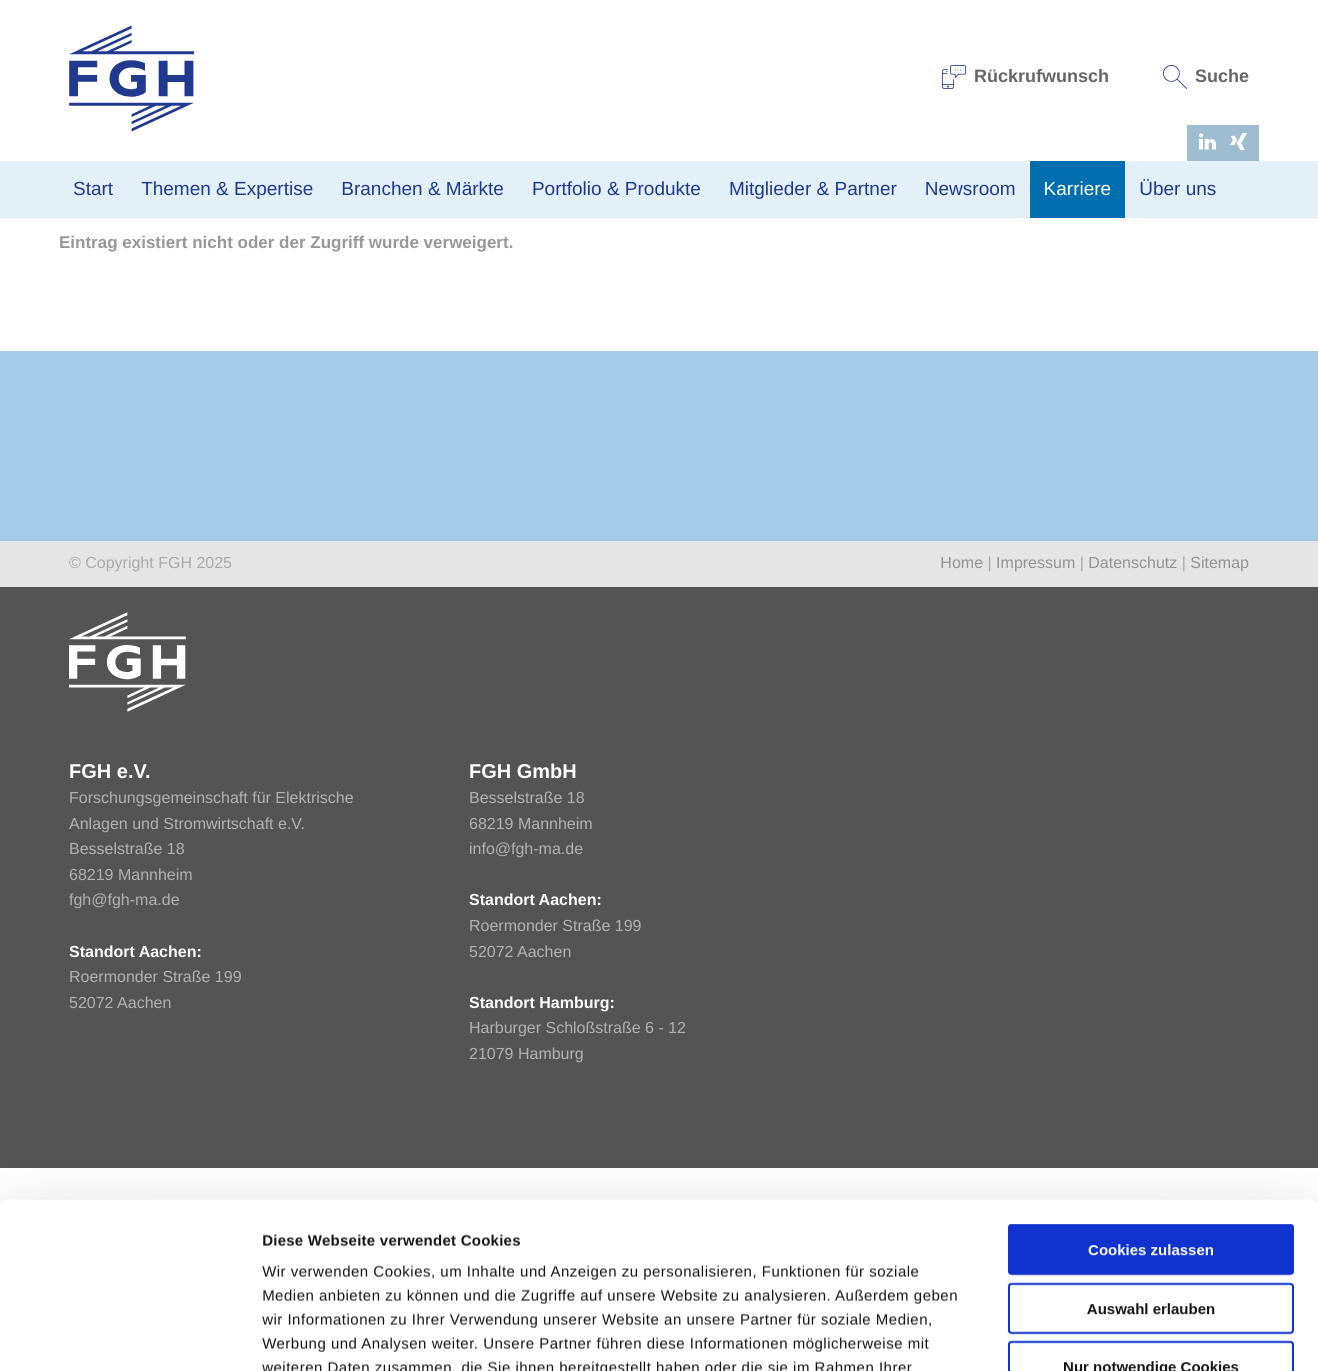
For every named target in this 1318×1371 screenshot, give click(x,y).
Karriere (1078, 189)
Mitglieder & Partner (813, 189)
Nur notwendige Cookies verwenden (1151, 1233)
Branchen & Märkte (422, 189)
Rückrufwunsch (1026, 76)
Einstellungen (1063, 1331)
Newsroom (970, 189)
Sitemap (1219, 766)
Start (93, 189)
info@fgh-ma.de (526, 1052)
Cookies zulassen (1151, 1107)
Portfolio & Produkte (616, 189)
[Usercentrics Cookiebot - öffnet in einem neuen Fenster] (129, 1332)
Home (78, 397)
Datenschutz (1132, 766)
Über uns (1177, 189)
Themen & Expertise (227, 189)
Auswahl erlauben (1151, 1166)
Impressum (1035, 766)
